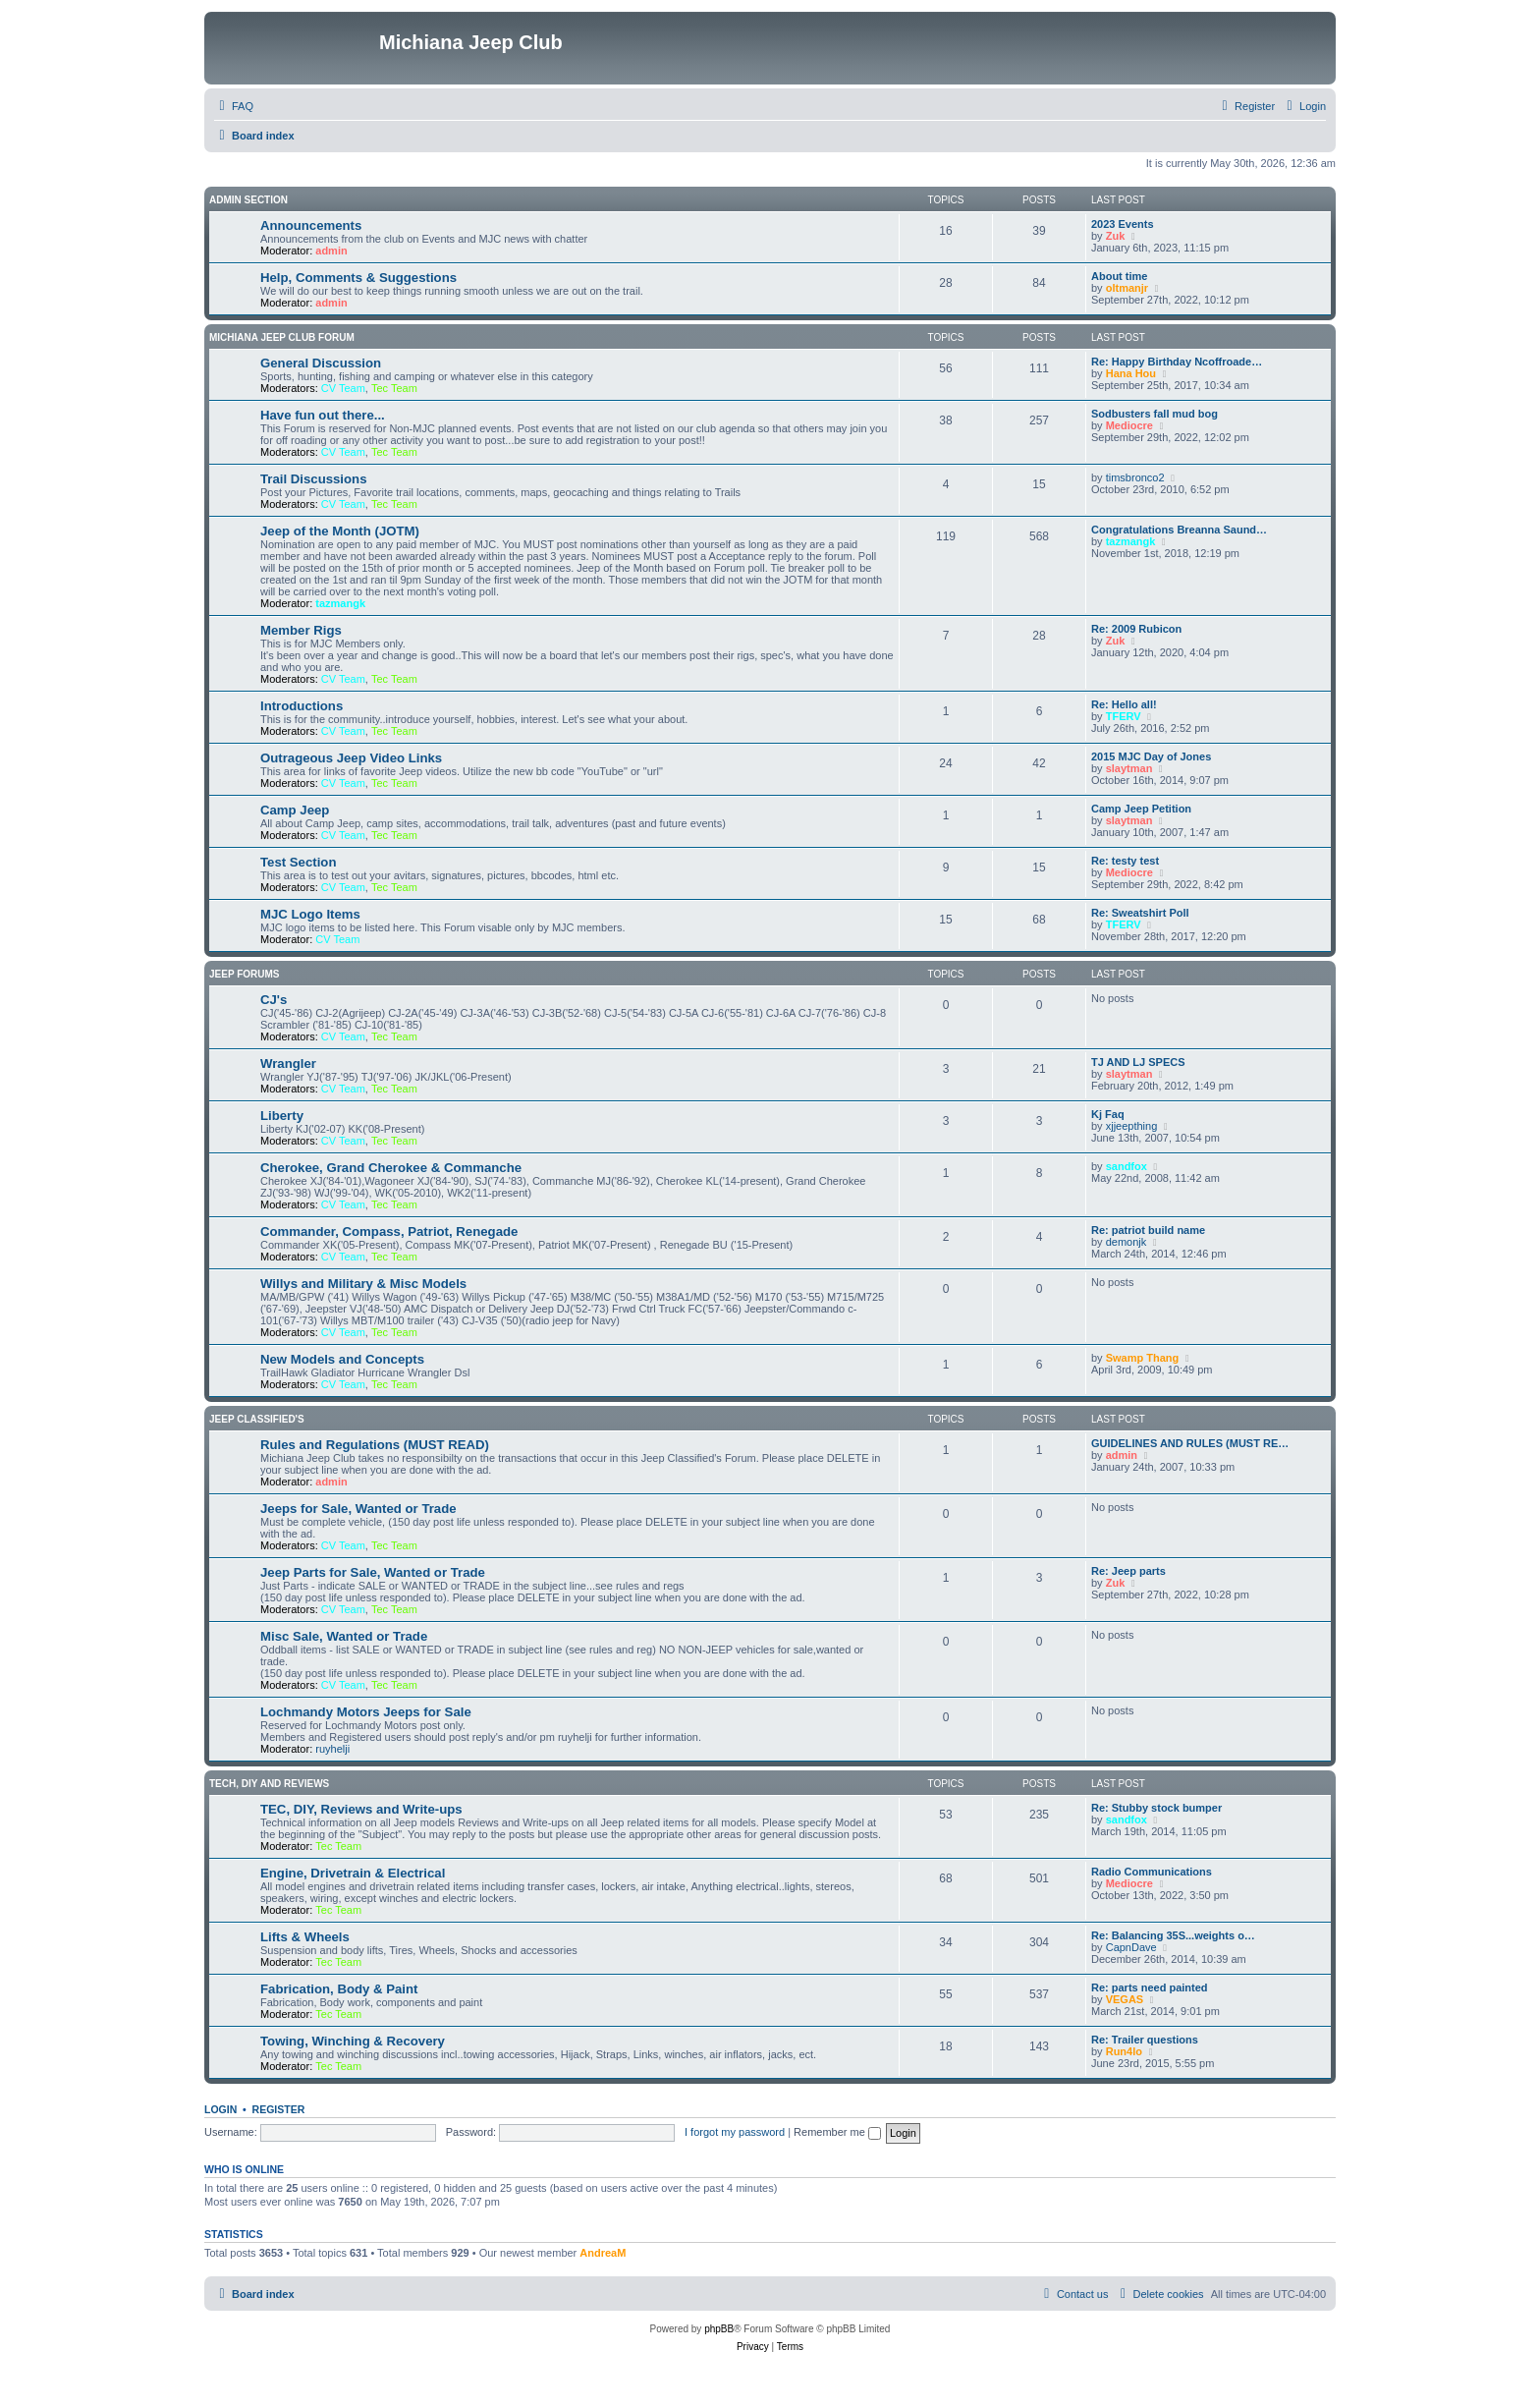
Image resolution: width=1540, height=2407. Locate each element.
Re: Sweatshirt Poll (1140, 913)
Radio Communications (1151, 1871)
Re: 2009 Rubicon (1136, 629)
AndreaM (602, 2253)
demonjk (1126, 1242)
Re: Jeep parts (1128, 1571)
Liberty (281, 1115)
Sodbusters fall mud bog (1154, 414)
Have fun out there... (322, 415)
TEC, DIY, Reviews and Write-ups (361, 1809)
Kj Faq (1108, 1114)
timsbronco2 (1135, 477)
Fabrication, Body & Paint (338, 1989)
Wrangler (288, 1063)
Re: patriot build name (1148, 1230)
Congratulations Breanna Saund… (1179, 529)
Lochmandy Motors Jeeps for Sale (365, 1712)
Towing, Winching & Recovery (352, 2041)
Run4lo (1124, 2051)
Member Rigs (301, 630)
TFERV (1123, 716)
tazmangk (340, 603)
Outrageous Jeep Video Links (351, 758)
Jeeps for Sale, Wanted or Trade (358, 1508)
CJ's (273, 999)
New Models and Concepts (342, 1359)
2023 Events (1122, 224)
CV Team (343, 388)
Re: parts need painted (1149, 1987)
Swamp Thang (1143, 1358)
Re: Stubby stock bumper (1156, 1808)
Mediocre (1129, 425)
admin (331, 250)
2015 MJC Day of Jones (1151, 756)
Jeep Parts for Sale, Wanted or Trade (372, 1572)
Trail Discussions (313, 479)
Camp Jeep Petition (1141, 808)
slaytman (1129, 768)
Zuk (1116, 236)
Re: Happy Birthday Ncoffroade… (1176, 361)
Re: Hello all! (1124, 704)
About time (1119, 276)
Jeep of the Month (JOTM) (339, 531)
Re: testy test (1125, 861)
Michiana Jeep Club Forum (282, 337)
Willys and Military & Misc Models (363, 1283)
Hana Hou (1131, 373)
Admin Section (248, 200)
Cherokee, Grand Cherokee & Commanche (391, 1167)
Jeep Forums (244, 974)
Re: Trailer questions (1144, 2039)
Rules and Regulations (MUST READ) (374, 1444)
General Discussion (320, 363)
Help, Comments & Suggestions (358, 277)
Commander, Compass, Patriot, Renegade (389, 1231)
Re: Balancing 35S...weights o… (1173, 1935)
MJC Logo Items (310, 914)
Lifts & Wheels (305, 1937)
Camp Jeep (294, 810)
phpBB (719, 2328)
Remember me (837, 2132)
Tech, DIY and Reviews (269, 1783)
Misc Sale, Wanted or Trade (343, 1636)
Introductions (301, 706)
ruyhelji (332, 1749)
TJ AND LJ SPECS (1138, 1062)
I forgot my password (735, 2132)
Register (278, 2109)
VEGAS (1125, 1999)
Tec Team (394, 388)
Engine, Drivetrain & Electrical (352, 1873)
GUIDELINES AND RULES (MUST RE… (1190, 1443)
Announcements (310, 225)
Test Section (298, 862)
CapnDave (1131, 1947)
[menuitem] (233, 106)
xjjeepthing (1132, 1126)
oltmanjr (1127, 288)
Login (220, 2109)
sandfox (1126, 1166)
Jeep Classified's (256, 1419)
